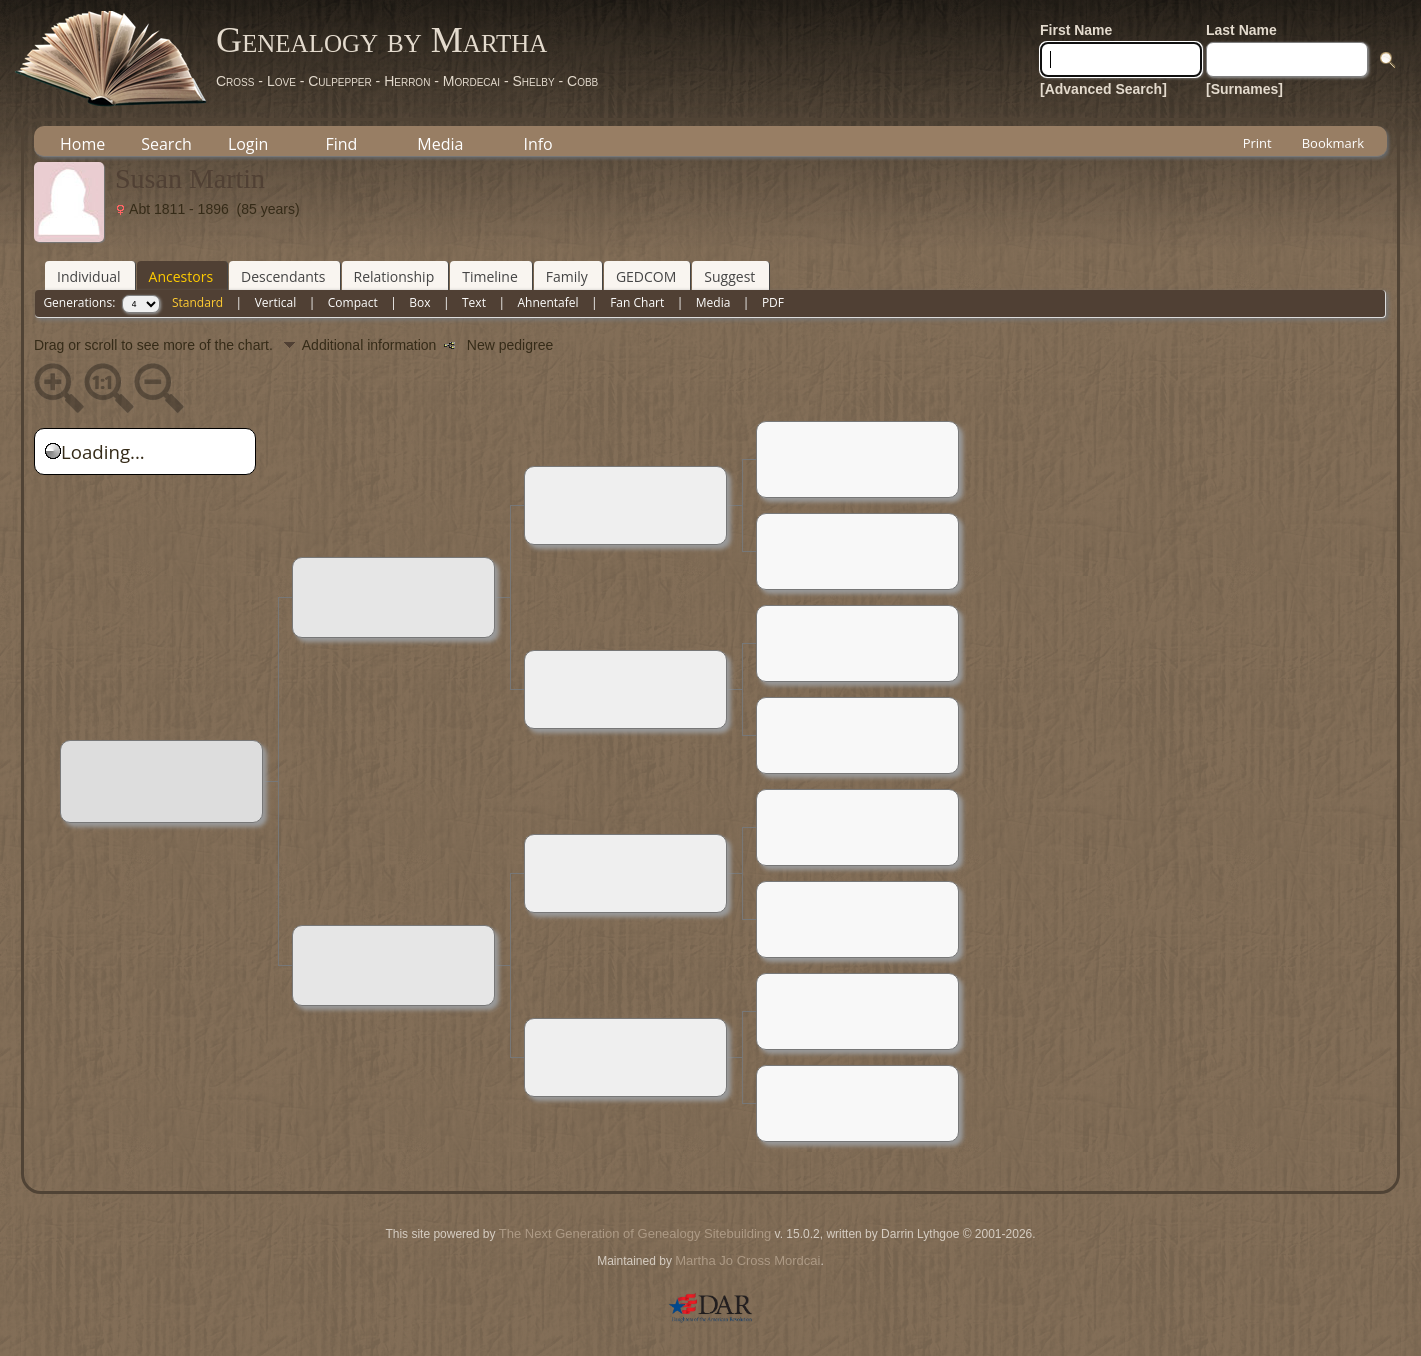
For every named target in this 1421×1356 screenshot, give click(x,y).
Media (440, 144)
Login (248, 144)
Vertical (276, 302)
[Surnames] (1244, 89)
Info (537, 144)
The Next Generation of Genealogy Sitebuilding (635, 1233)
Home (82, 144)
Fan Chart (637, 302)
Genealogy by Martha (381, 40)
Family (567, 276)
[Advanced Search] (1103, 89)
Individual (89, 276)
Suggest (729, 276)
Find (341, 144)
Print (1257, 143)
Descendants (283, 276)
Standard (197, 302)
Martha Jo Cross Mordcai (747, 1260)
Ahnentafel (547, 302)
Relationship (394, 276)
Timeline (490, 276)
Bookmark (1333, 143)
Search (166, 144)
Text (474, 302)
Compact (353, 302)
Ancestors (181, 276)
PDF (773, 302)
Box (419, 302)
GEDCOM (646, 276)
